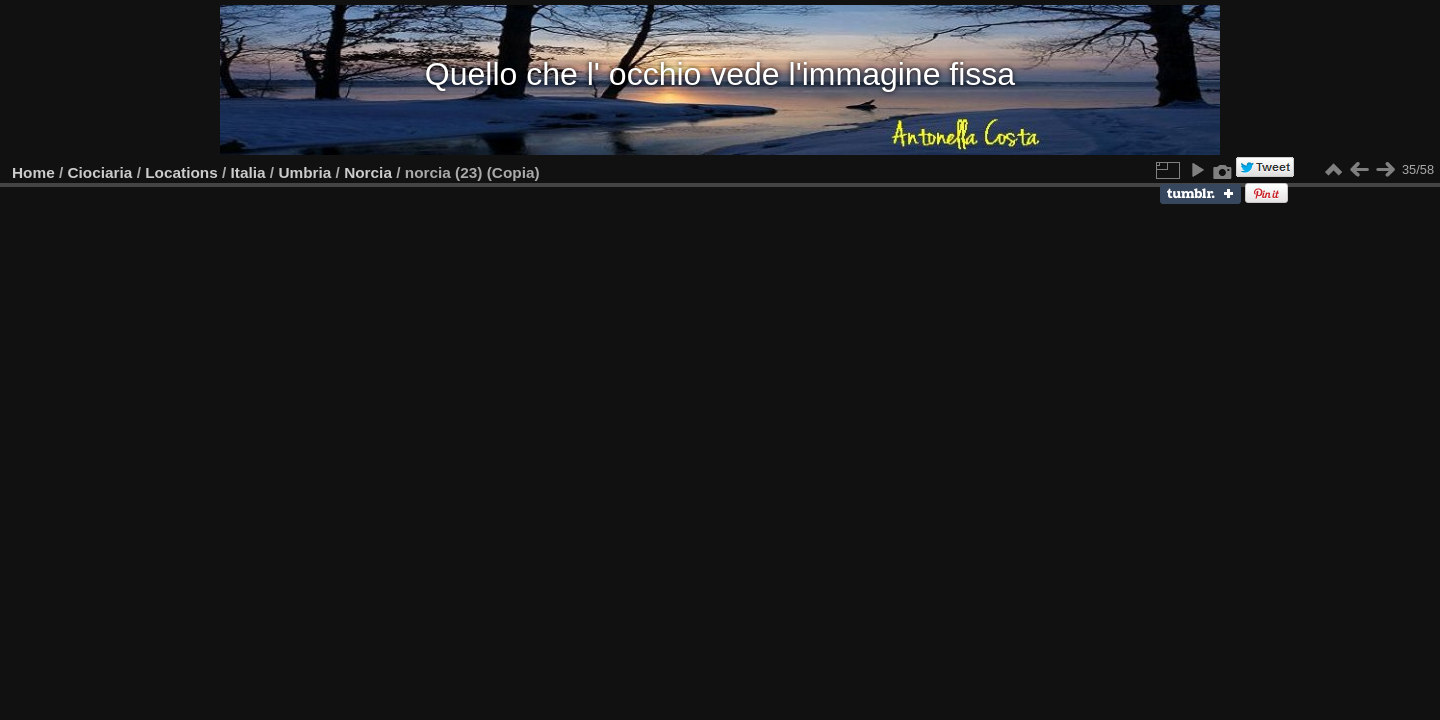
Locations (181, 172)
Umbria (304, 172)
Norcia (368, 172)
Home (33, 172)
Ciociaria (100, 172)
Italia (248, 172)
